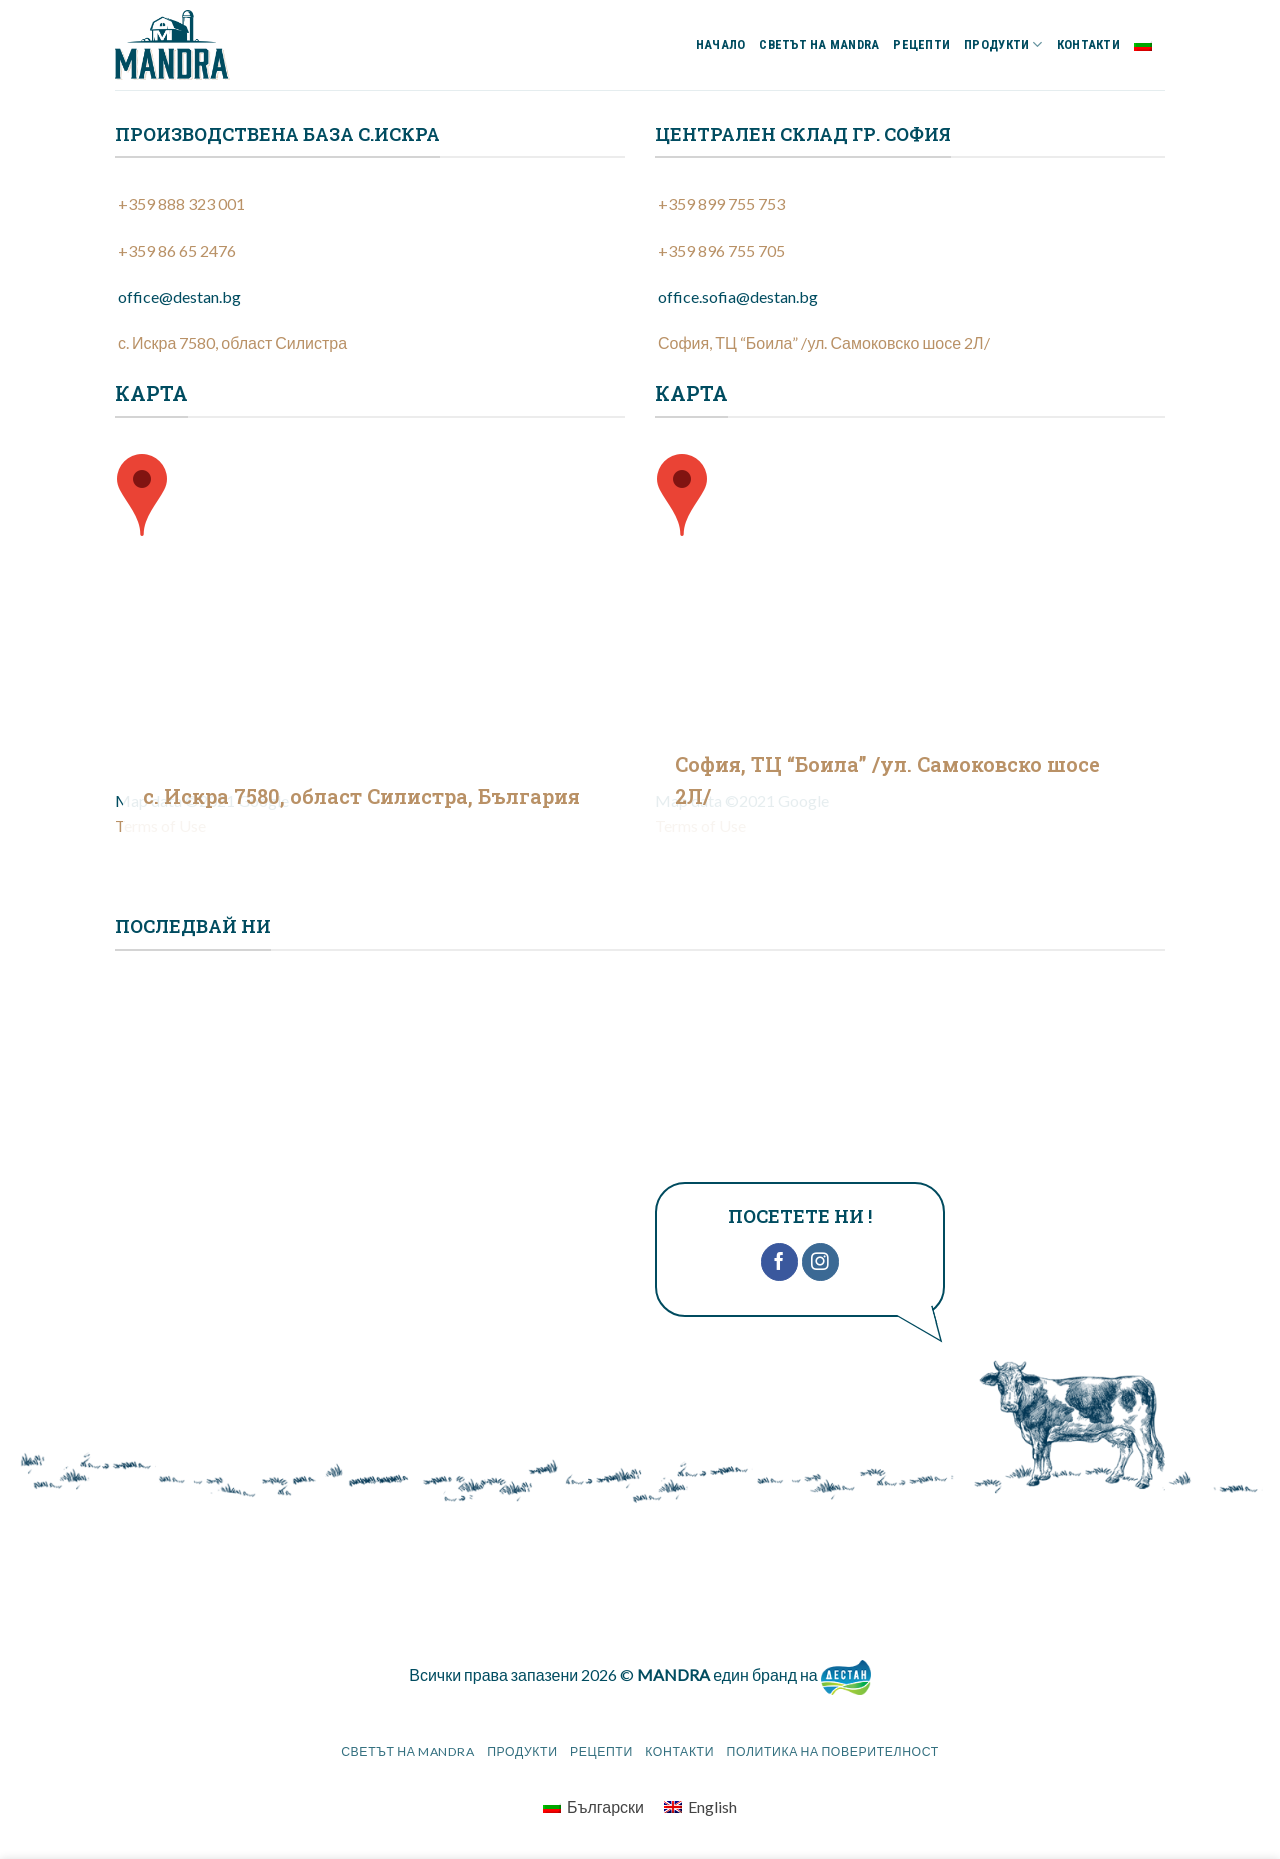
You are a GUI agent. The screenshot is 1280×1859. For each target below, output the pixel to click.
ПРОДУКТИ (1003, 44)
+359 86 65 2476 (175, 250)
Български (1149, 44)
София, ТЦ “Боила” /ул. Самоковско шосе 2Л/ (822, 342)
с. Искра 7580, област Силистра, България (361, 796)
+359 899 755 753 (720, 203)
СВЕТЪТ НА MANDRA (819, 44)
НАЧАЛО (721, 44)
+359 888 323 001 (180, 203)
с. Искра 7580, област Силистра (231, 342)
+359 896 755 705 (720, 250)
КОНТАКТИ (1088, 44)
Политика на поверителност (833, 1751)
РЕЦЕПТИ (921, 44)
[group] (370, 508)
